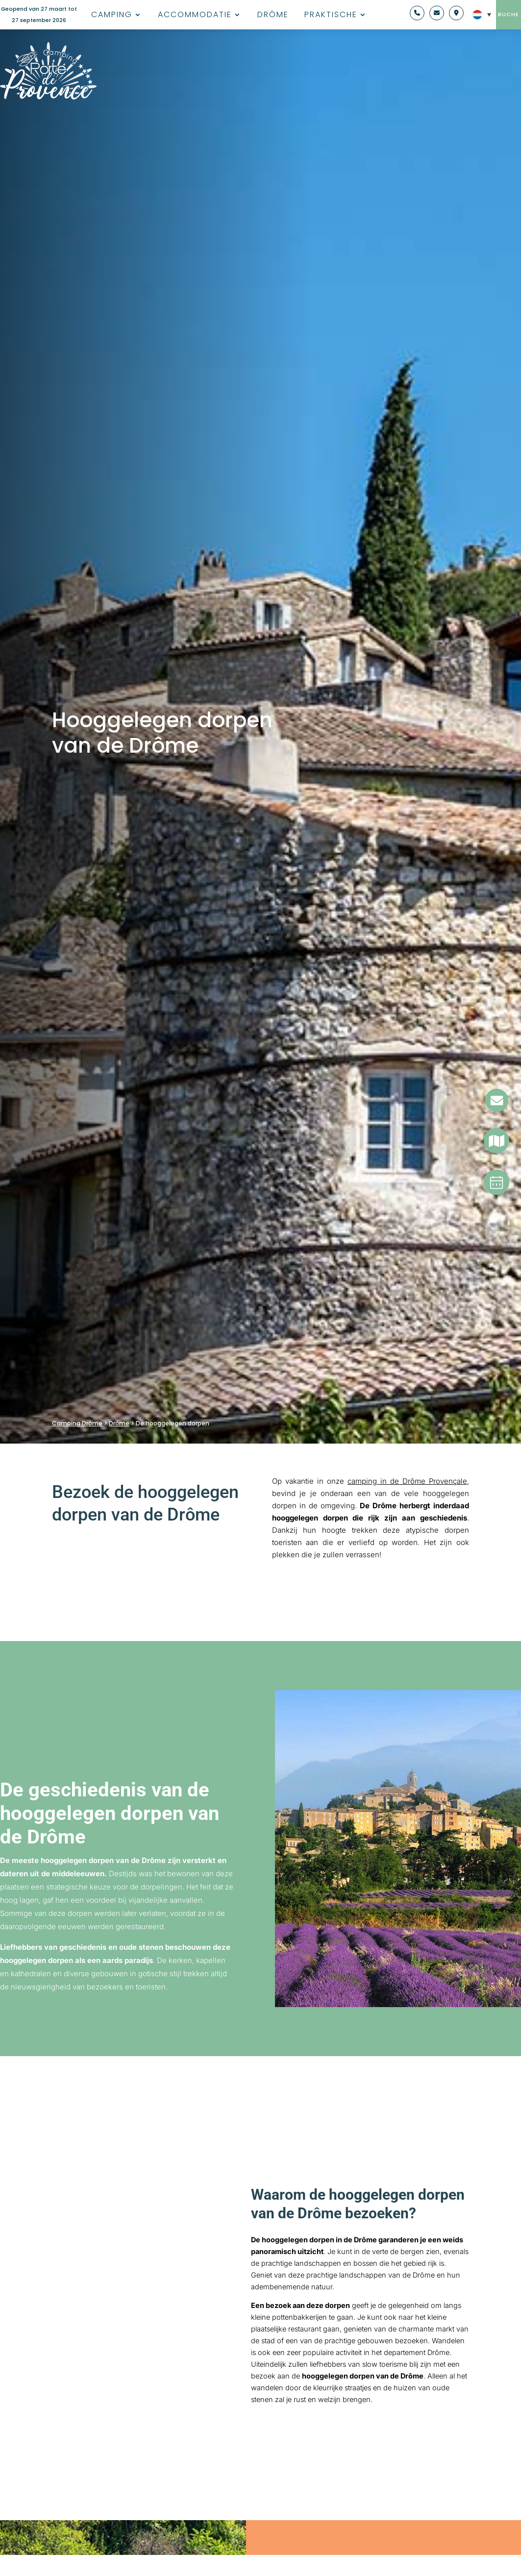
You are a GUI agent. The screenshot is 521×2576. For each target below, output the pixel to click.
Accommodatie (195, 15)
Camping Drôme (77, 1423)
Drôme (273, 15)
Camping (111, 15)
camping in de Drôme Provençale (407, 1481)
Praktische (330, 15)
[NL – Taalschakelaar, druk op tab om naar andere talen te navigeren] (478, 15)
